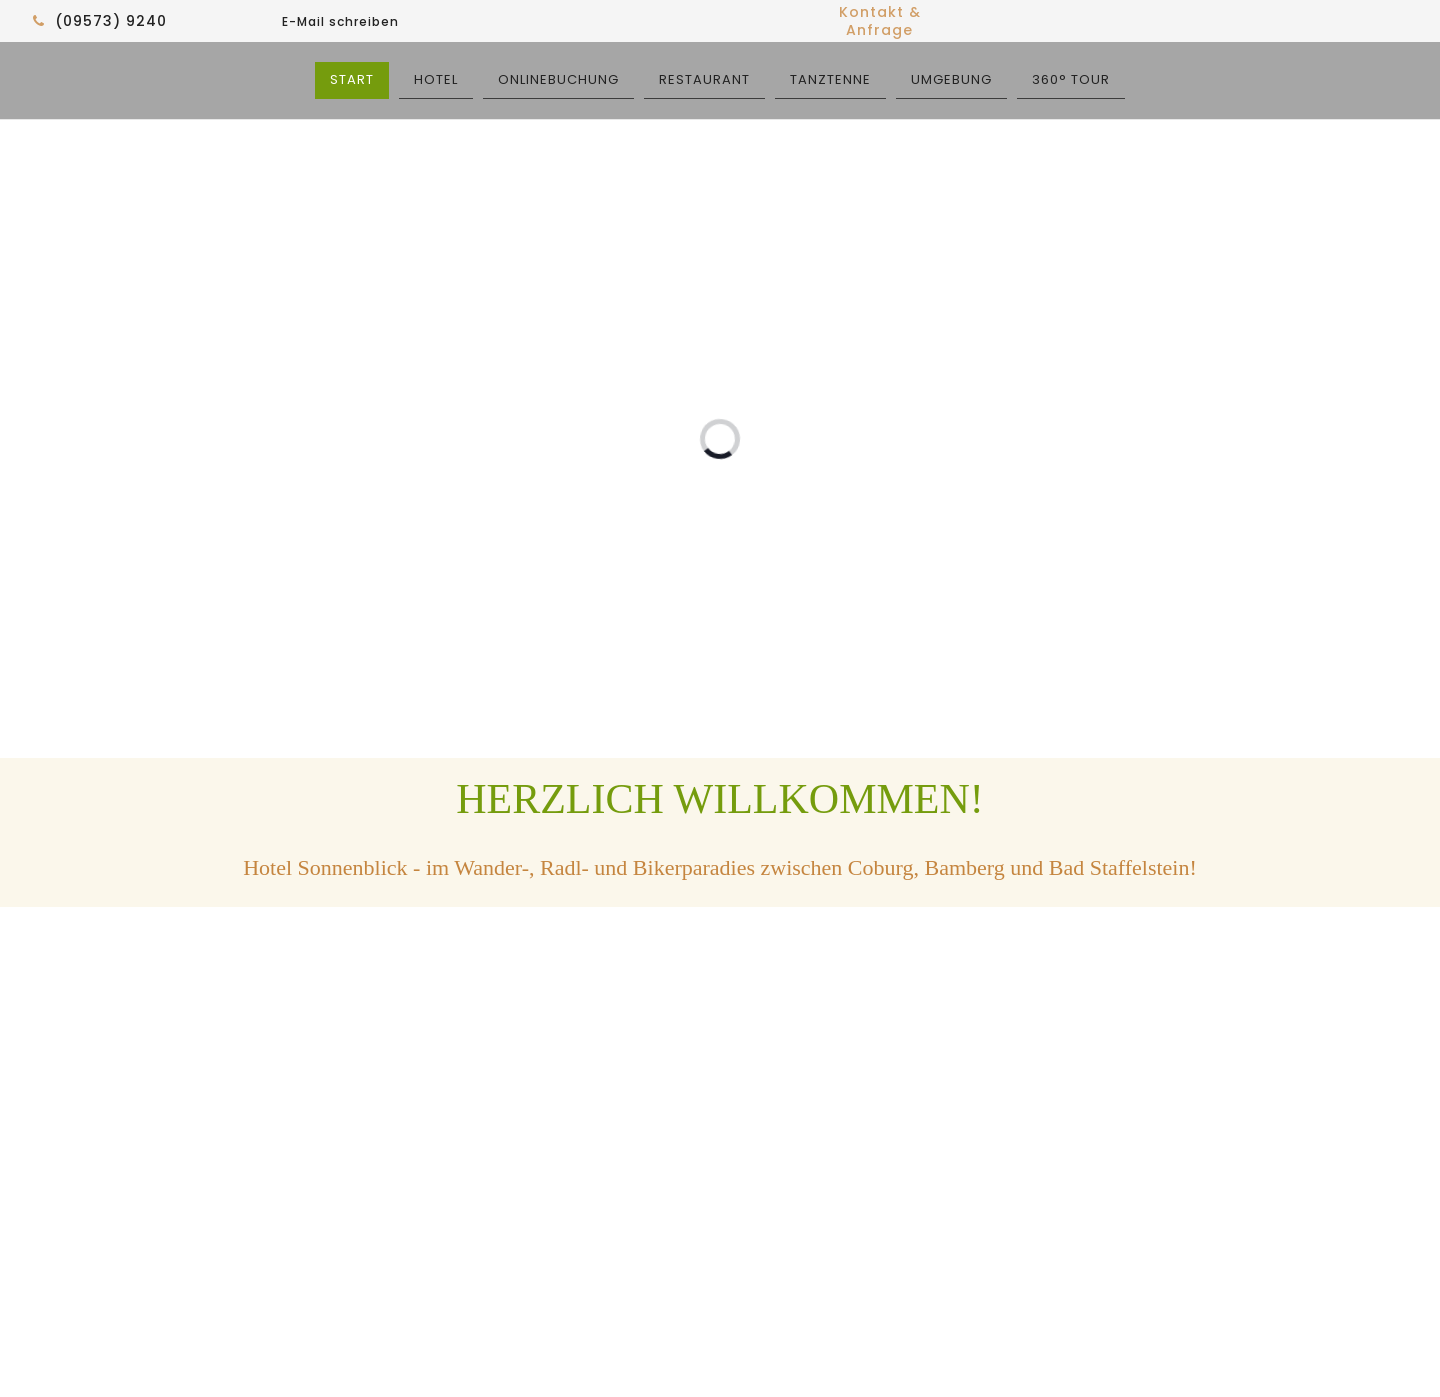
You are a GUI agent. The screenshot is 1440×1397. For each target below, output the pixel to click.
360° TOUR (1071, 79)
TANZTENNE (830, 79)
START (352, 79)
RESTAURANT (704, 79)
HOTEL (436, 79)
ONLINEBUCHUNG (558, 79)
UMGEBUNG (951, 79)
